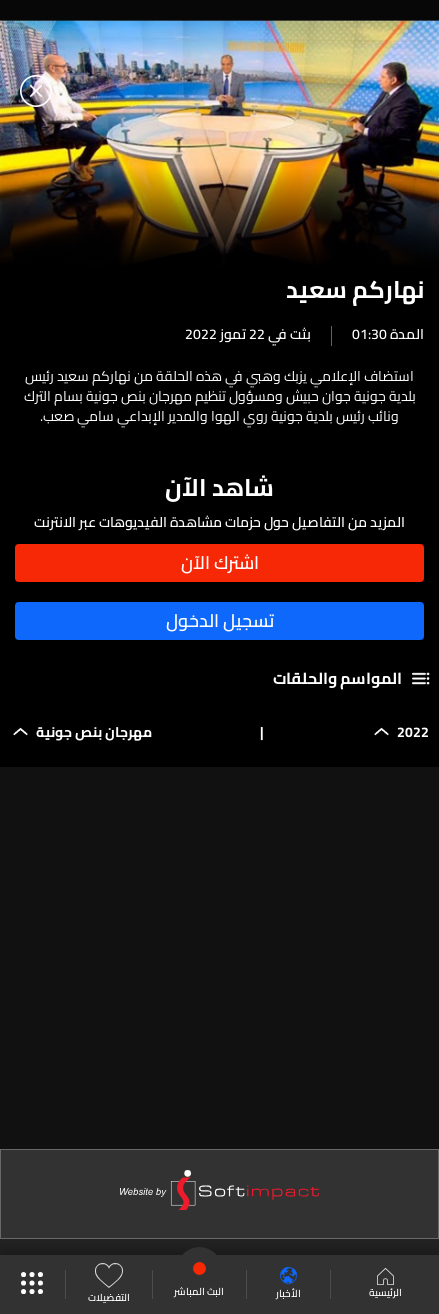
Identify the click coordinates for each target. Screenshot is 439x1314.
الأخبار (288, 1284)
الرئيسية (385, 1285)
